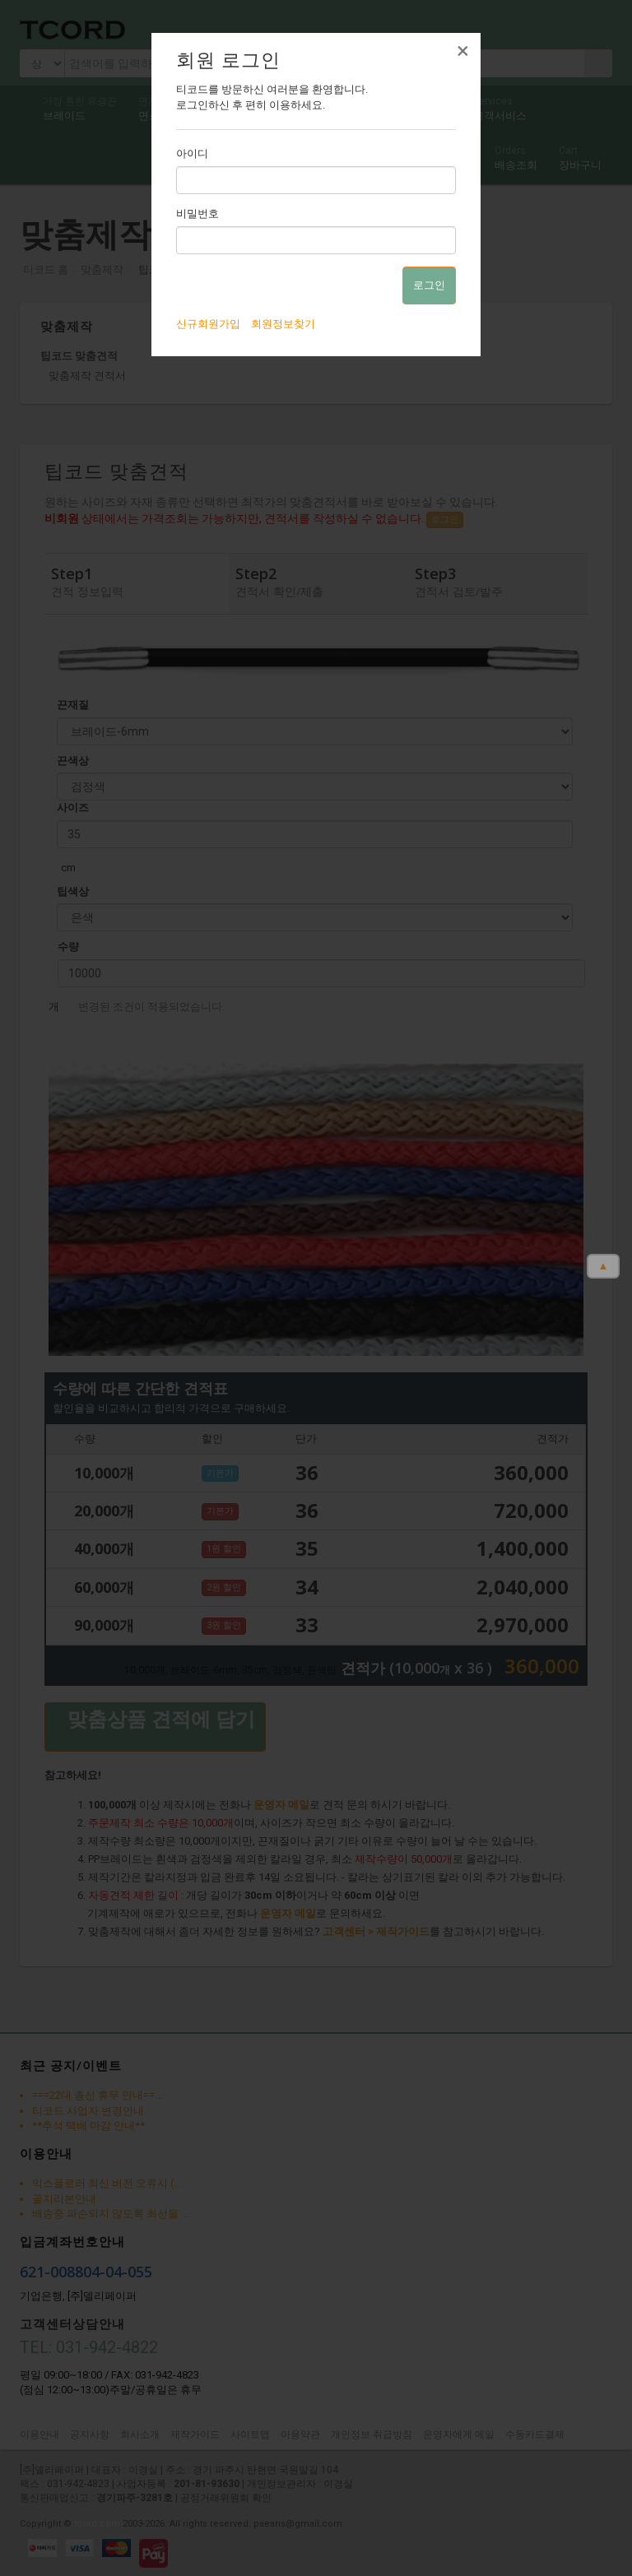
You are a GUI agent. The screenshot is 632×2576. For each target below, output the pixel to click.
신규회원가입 (208, 324)
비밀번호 (197, 213)
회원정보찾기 (283, 324)
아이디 (192, 153)
